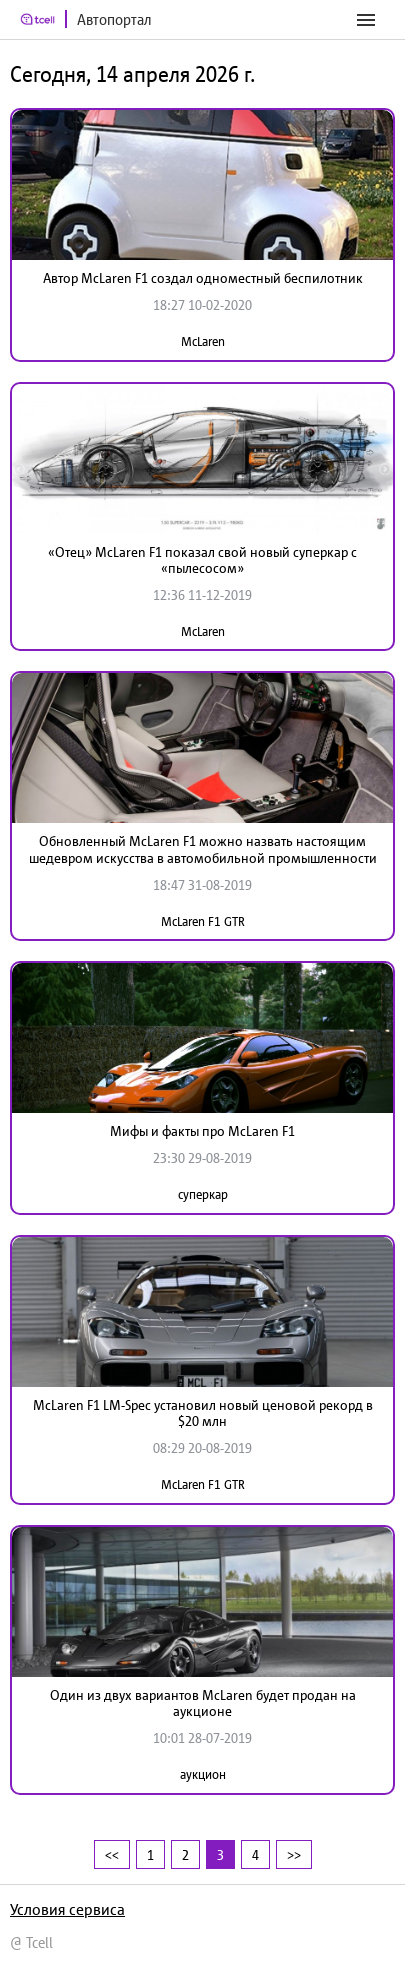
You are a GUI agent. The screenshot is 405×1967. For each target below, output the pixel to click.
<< (112, 1854)
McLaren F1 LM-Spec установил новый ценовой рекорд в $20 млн (203, 1413)
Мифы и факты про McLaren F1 (202, 1131)
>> (294, 1854)
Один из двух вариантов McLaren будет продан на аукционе (203, 1703)
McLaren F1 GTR (203, 921)
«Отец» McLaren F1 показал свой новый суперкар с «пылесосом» (202, 560)
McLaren (203, 341)
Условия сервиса (67, 1909)
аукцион (203, 1774)
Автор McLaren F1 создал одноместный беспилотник (203, 278)
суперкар (203, 1194)
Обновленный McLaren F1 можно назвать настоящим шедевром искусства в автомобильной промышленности (203, 849)
